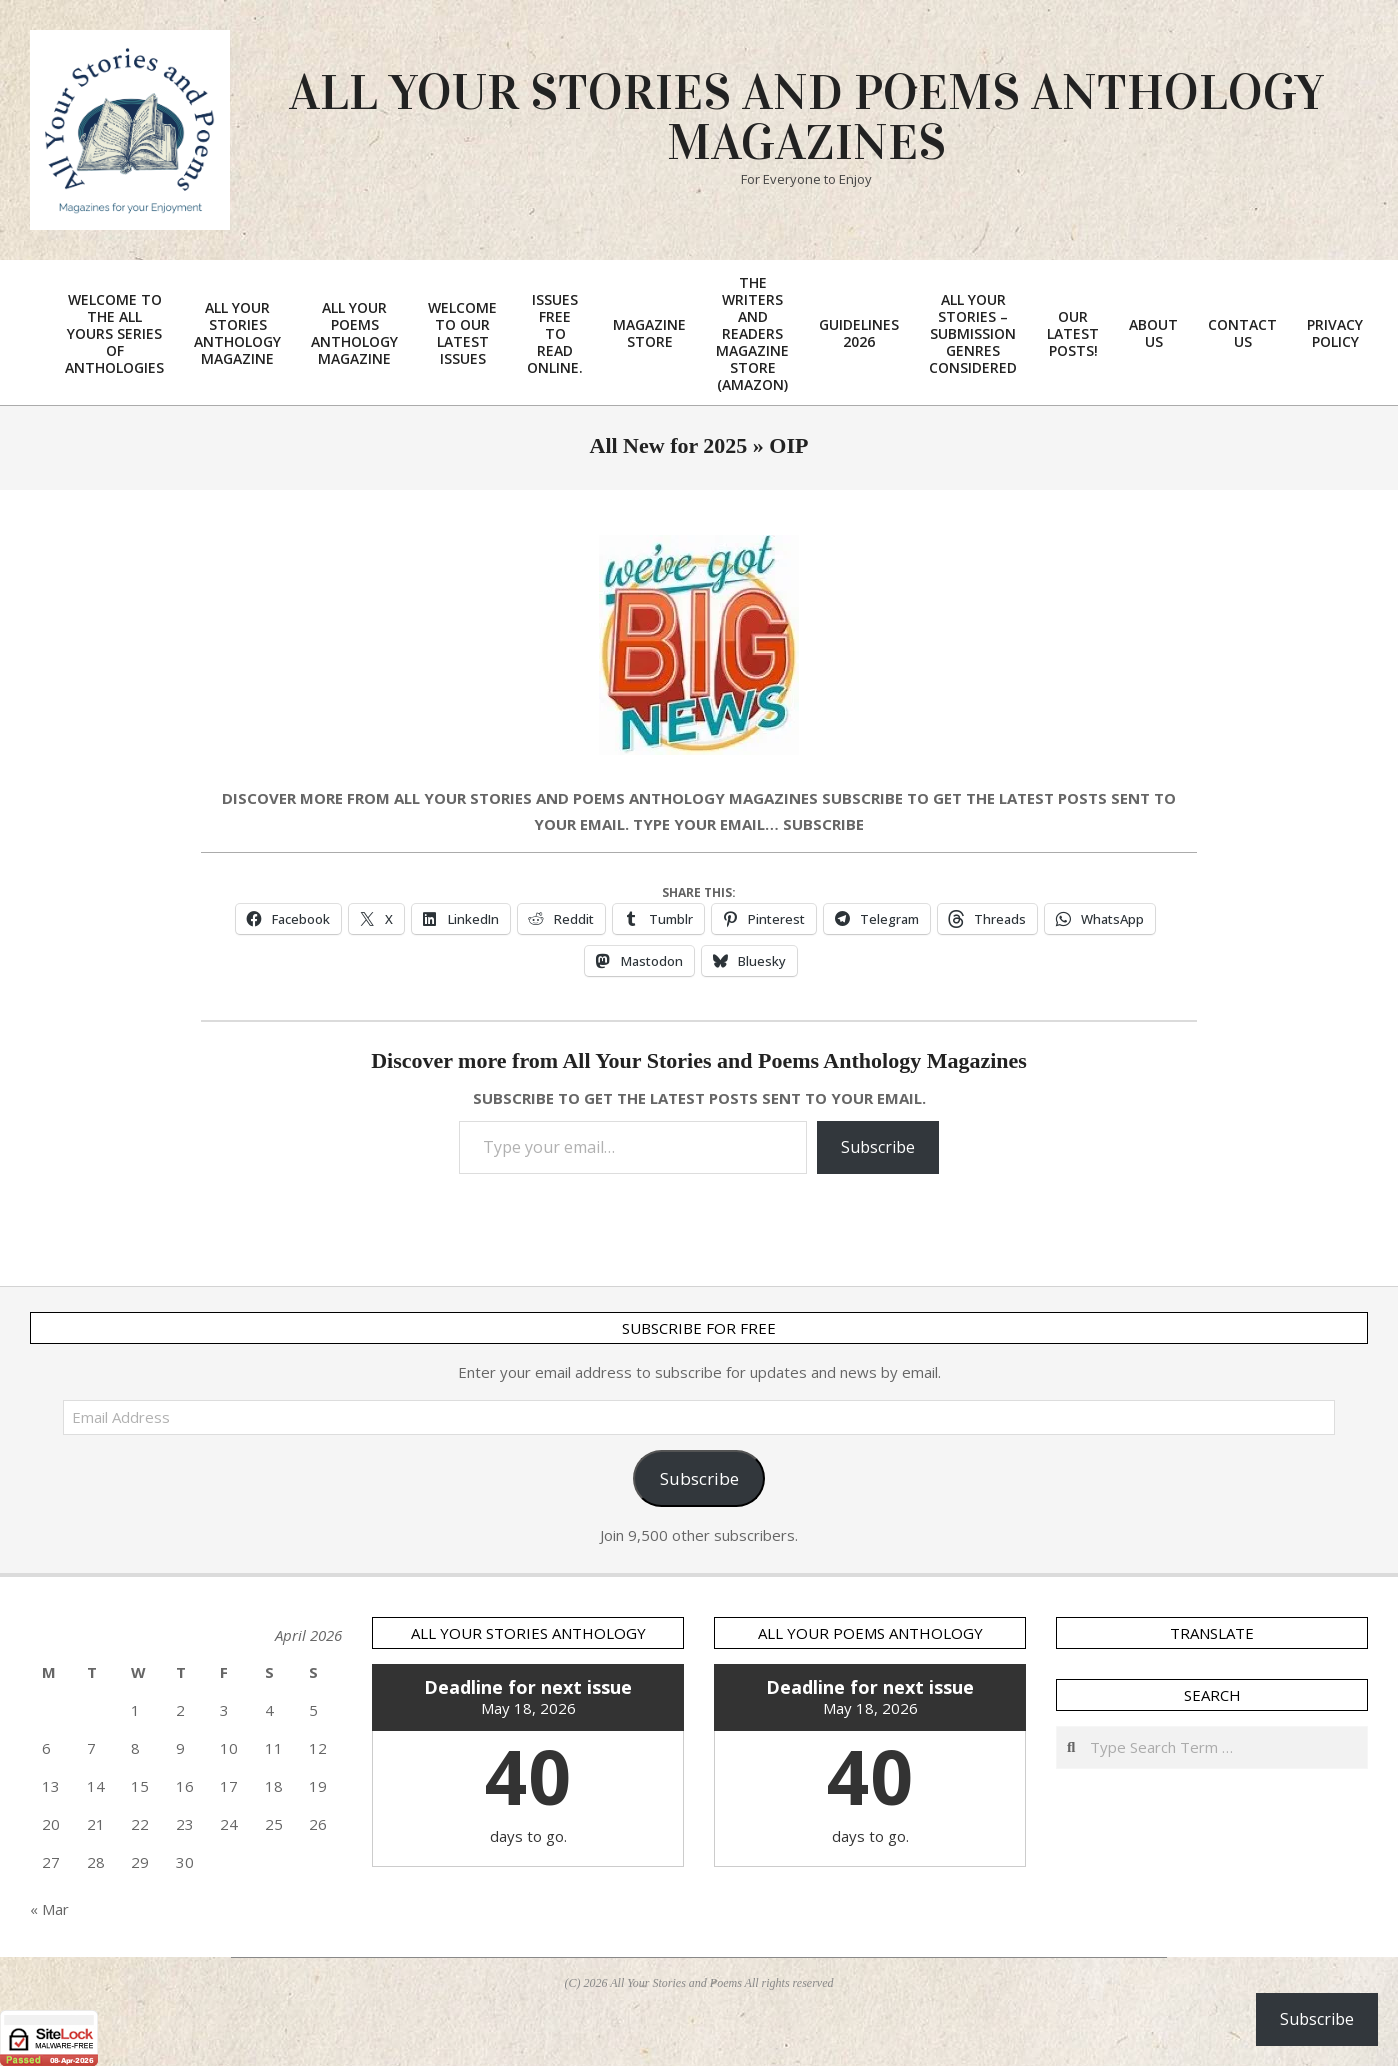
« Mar (49, 1909)
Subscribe (878, 1147)
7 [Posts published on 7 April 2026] (91, 1748)
